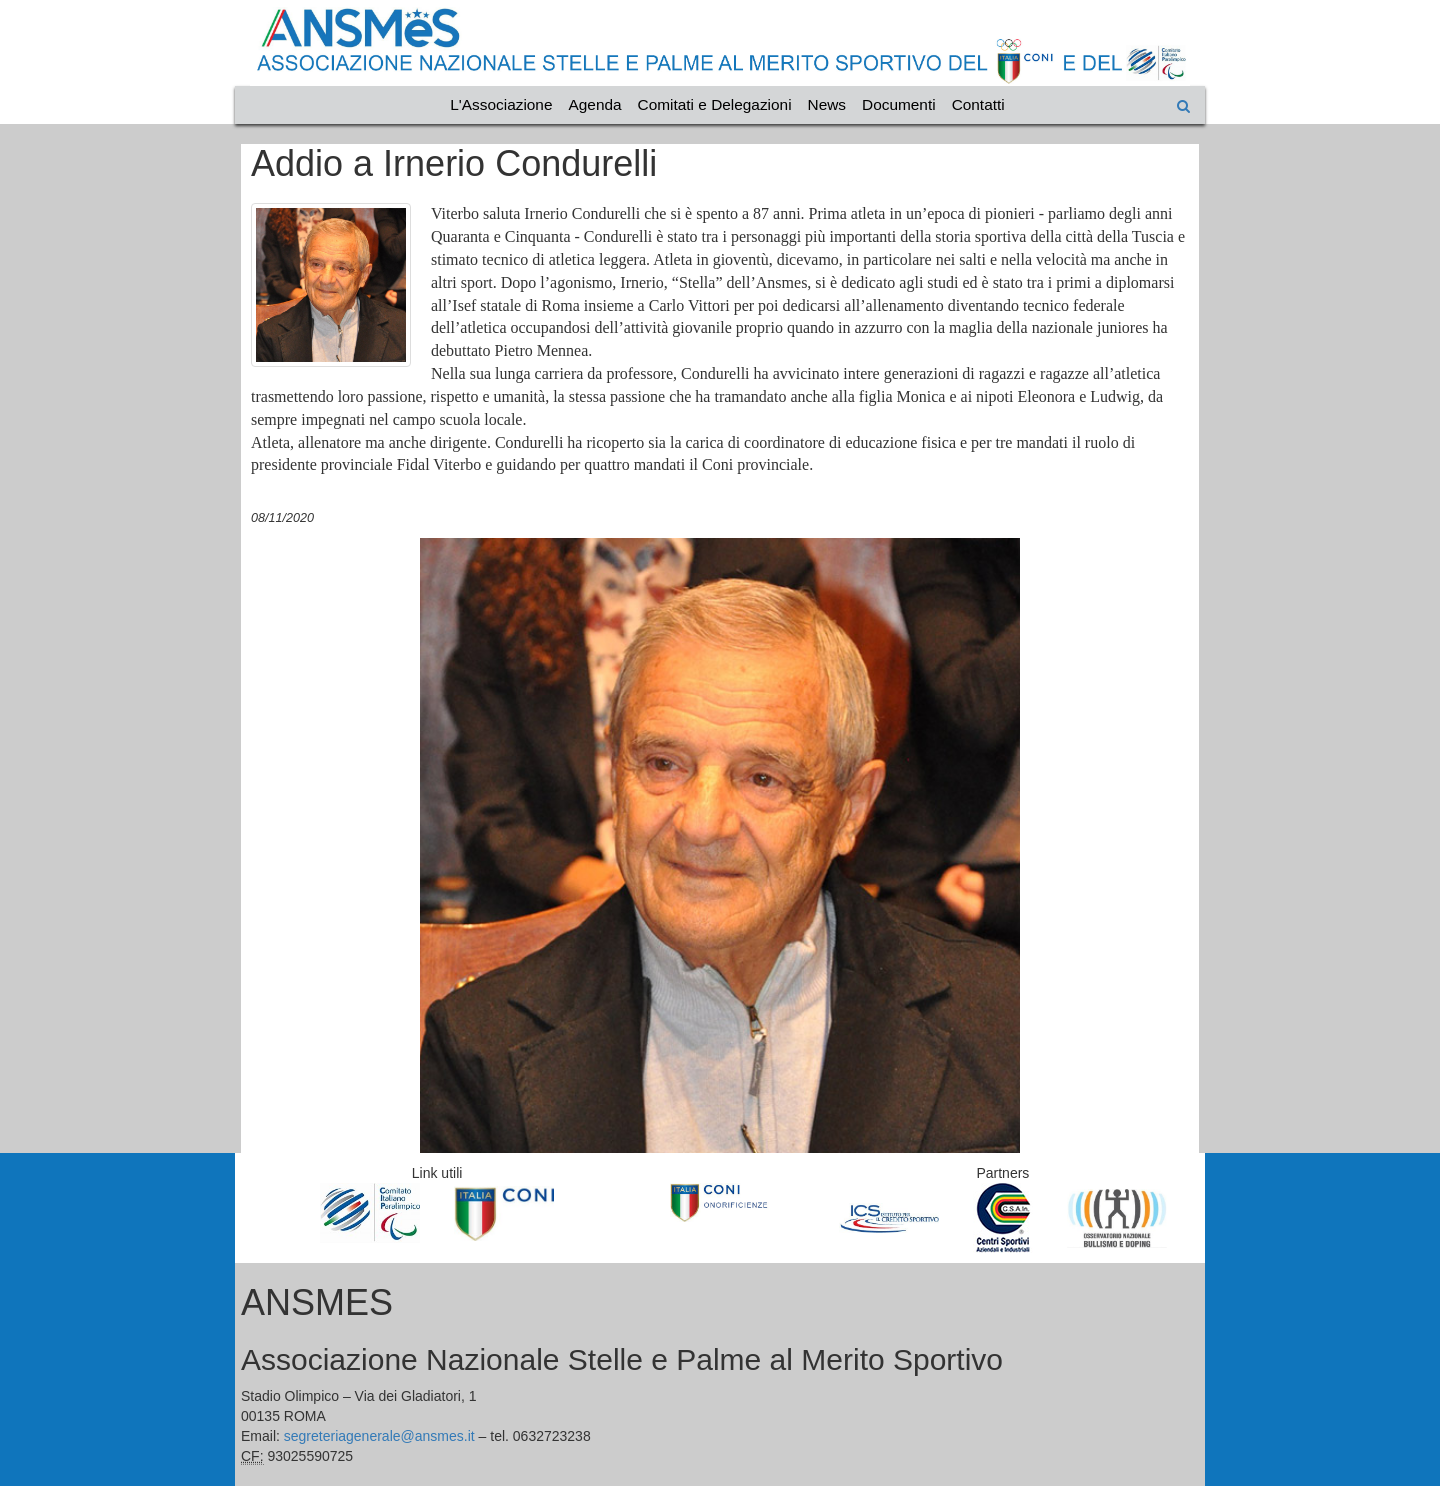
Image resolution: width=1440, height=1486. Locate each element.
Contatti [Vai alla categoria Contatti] (978, 104)
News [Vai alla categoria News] (827, 104)
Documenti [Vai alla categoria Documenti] (899, 104)
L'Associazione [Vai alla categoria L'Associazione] (501, 104)
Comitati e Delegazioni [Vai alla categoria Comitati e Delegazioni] (715, 104)
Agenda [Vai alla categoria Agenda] (595, 104)
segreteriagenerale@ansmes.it (379, 1436)
